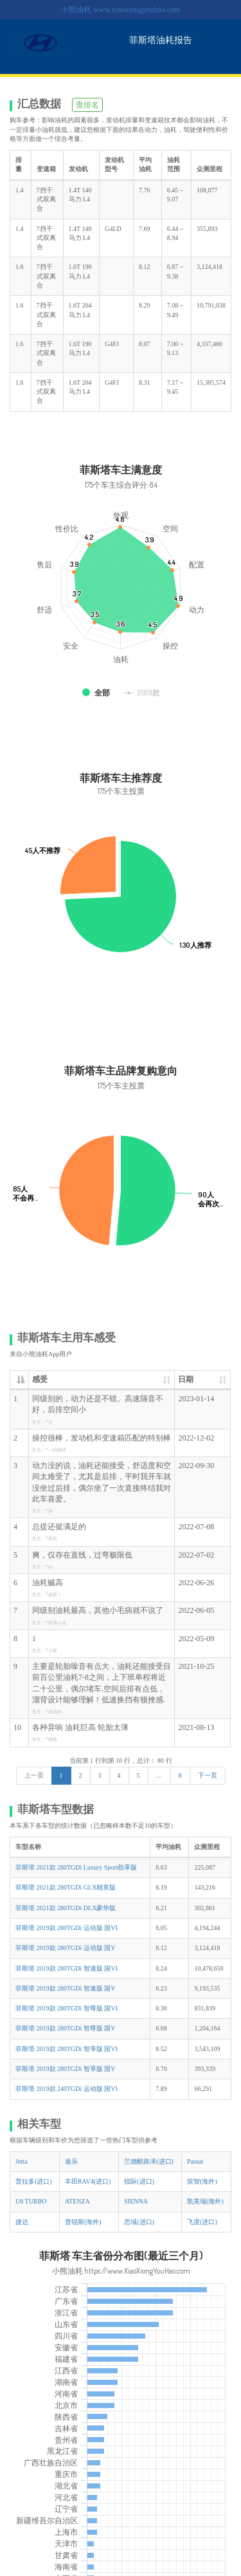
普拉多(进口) (33, 2181)
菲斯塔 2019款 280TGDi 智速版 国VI (66, 1968)
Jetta (21, 2161)
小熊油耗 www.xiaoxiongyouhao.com (120, 9)
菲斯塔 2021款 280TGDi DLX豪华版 (65, 1907)
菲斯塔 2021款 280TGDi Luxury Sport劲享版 (76, 1867)
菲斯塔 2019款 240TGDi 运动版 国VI (66, 2088)
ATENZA (77, 2201)
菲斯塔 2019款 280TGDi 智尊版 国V (65, 2028)
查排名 (87, 104)
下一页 (207, 1775)
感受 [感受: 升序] (40, 1379)
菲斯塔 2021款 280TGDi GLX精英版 (65, 1887)
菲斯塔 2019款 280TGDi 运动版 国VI (66, 1927)
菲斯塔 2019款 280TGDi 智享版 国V (65, 2068)
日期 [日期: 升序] (185, 1379)
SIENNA (136, 2201)
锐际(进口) (139, 2181)
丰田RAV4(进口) (88, 2181)
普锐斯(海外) (83, 2221)
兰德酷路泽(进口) (149, 2161)
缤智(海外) (202, 2181)
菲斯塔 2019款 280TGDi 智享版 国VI (66, 2048)
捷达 (21, 2221)
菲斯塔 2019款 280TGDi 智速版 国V (65, 1988)
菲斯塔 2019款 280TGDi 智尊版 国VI (66, 2008)
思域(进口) (139, 2221)
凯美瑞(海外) (205, 2201)
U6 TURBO (30, 2201)
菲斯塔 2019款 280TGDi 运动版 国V (65, 1947)
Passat (195, 2161)
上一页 (34, 1775)
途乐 (71, 2161)
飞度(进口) (202, 2221)
